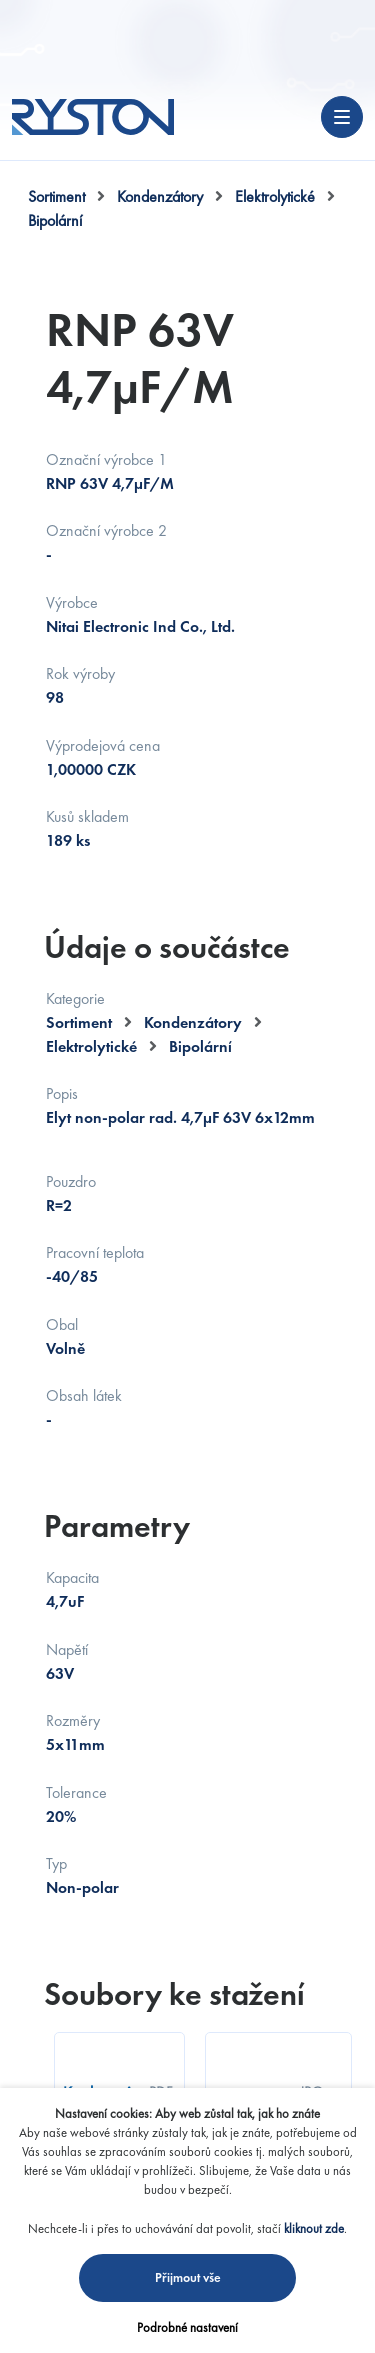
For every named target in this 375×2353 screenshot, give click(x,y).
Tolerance (76, 1792)
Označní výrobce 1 (106, 459)
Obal (62, 1324)
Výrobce (72, 602)
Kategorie (75, 998)
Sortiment (56, 196)
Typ (56, 1863)
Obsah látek (84, 1395)
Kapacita (72, 1577)
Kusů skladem (87, 816)
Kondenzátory (160, 196)
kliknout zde (314, 2228)
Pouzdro (71, 1181)
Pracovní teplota (95, 1252)
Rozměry (73, 1720)
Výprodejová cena (103, 745)
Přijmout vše (188, 2277)
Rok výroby (80, 673)
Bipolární (55, 220)
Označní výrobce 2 (106, 530)
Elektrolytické (275, 196)
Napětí (67, 1649)
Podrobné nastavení (187, 2327)
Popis (62, 1093)
